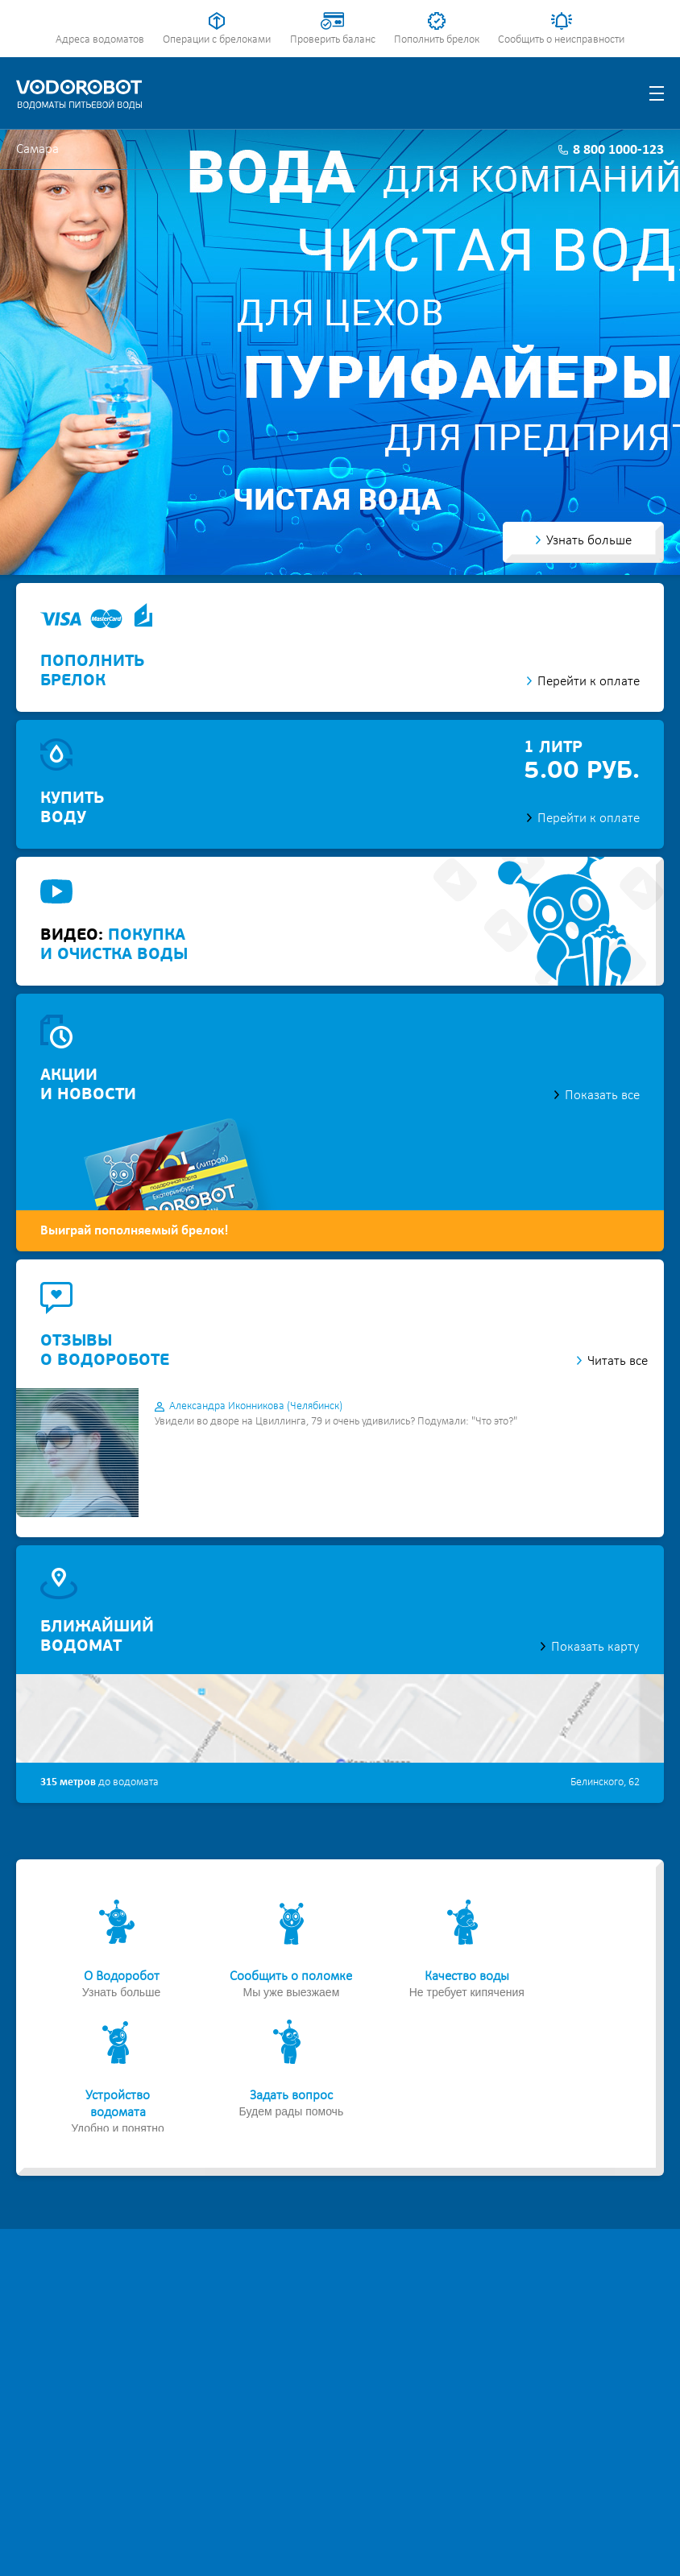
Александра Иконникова (255, 1406)
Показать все (602, 1095)
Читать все (617, 1361)
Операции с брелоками (217, 40)
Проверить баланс (332, 40)
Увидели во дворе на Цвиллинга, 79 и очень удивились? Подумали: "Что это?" (336, 1422)
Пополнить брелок (436, 40)
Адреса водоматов (100, 40)
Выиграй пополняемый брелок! (134, 1231)
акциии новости (88, 1085)
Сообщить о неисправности (561, 40)
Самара (37, 149)
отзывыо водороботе (104, 1351)
